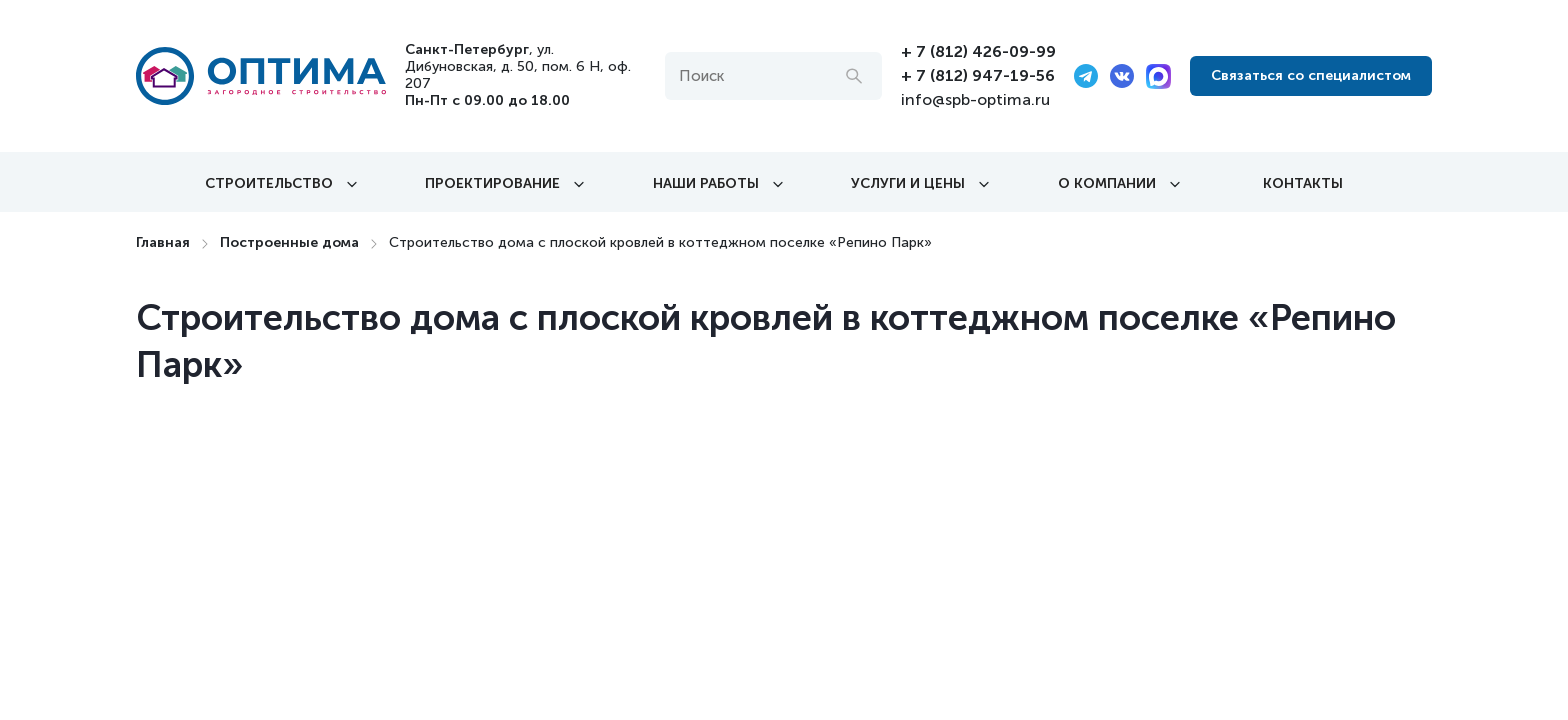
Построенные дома (289, 242)
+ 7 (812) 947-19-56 (978, 75)
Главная (163, 242)
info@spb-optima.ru (975, 99)
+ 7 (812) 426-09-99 (978, 51)
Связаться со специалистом (1311, 75)
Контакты (1303, 183)
